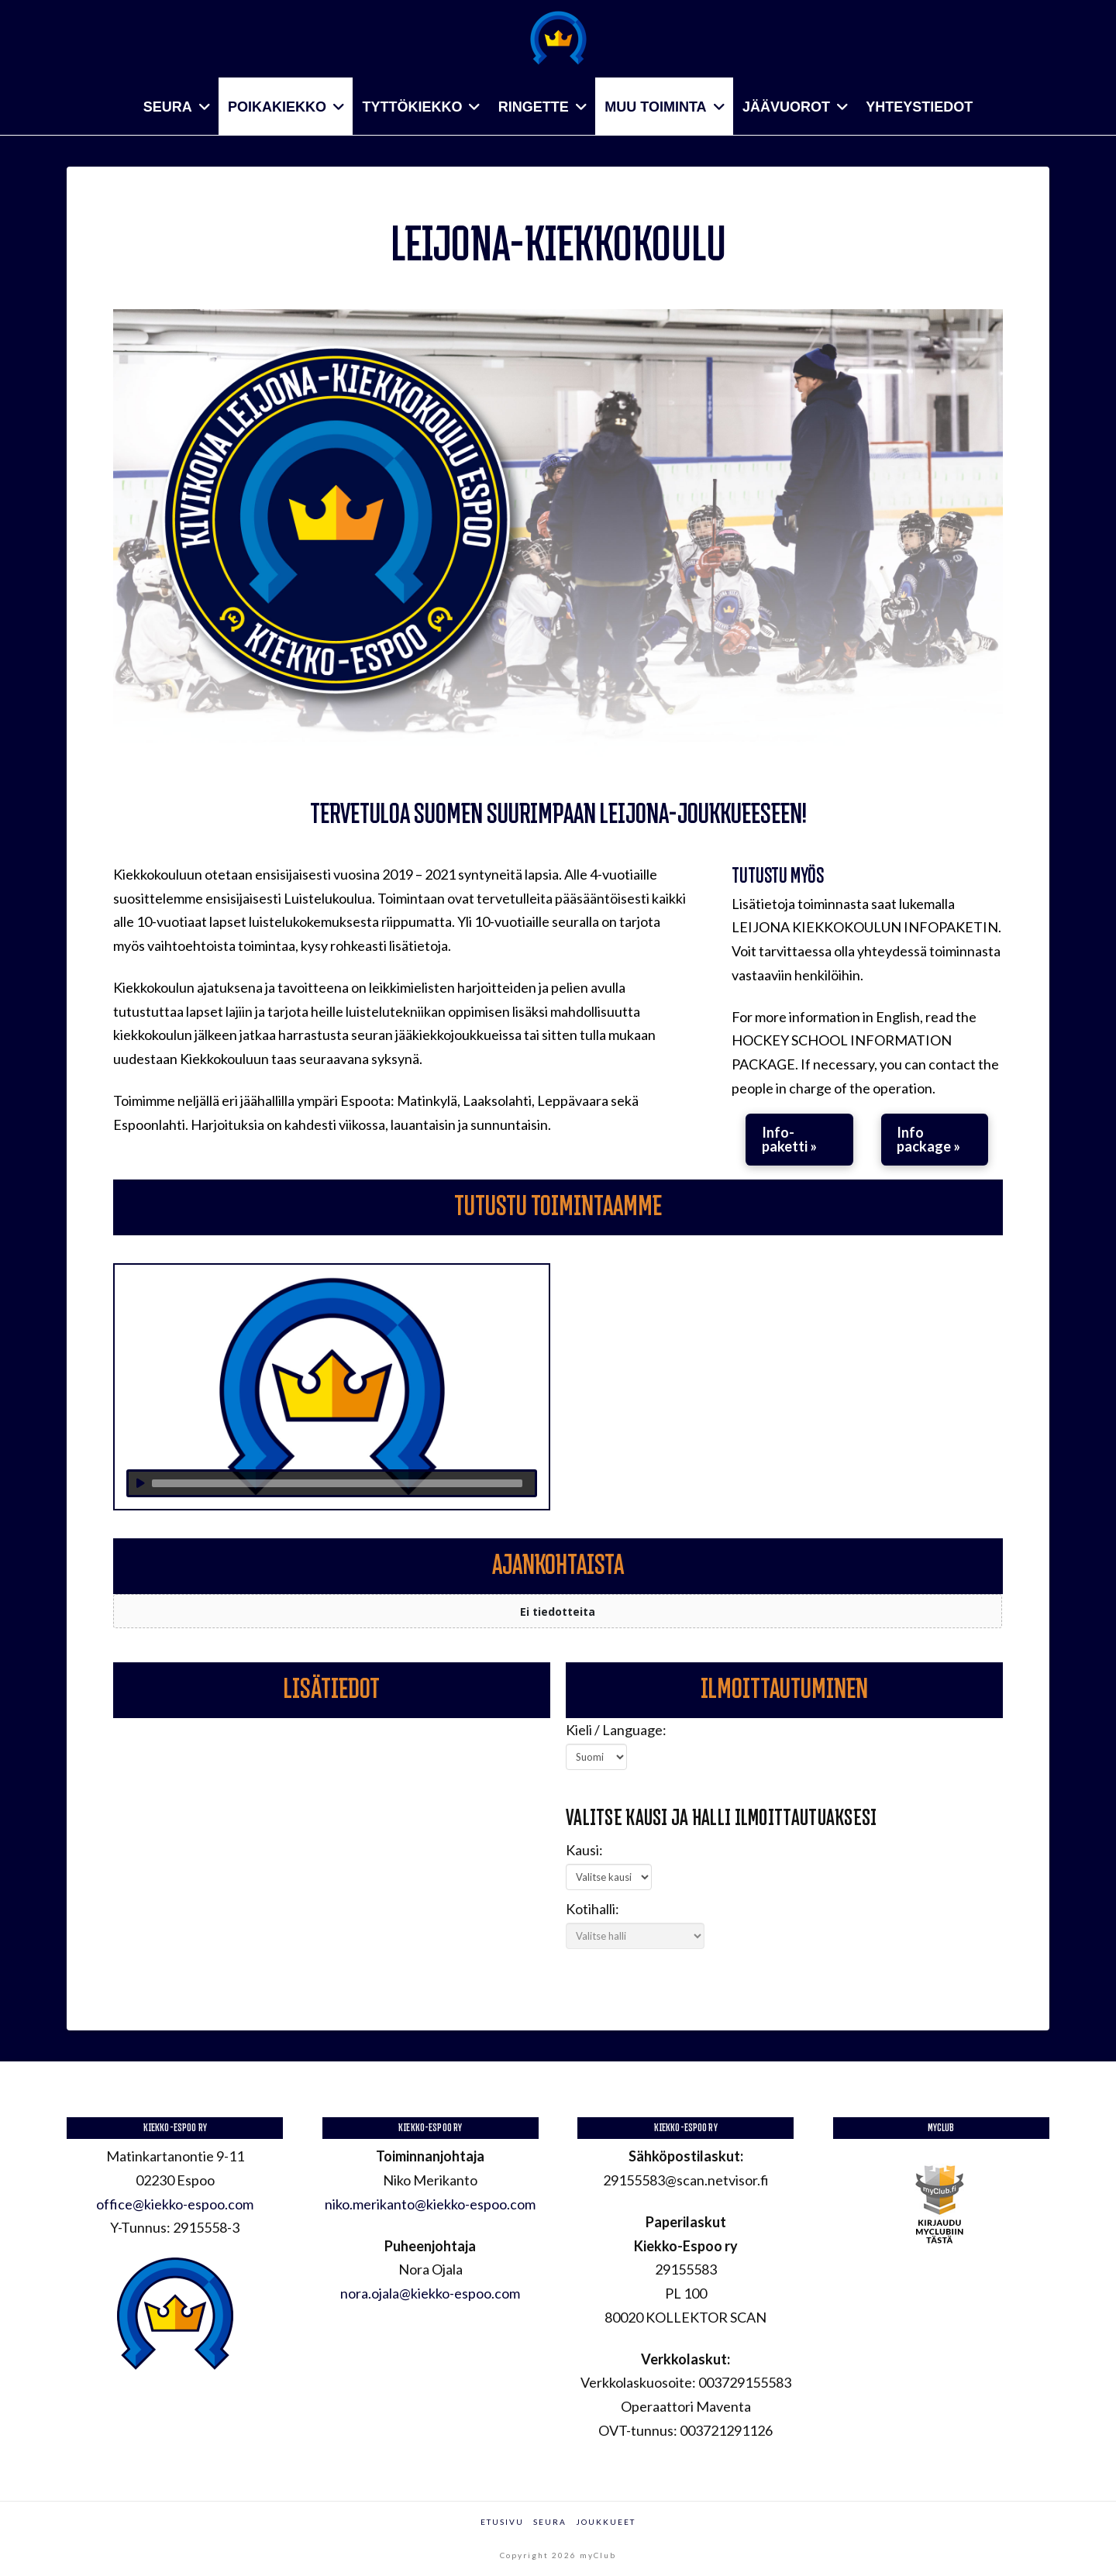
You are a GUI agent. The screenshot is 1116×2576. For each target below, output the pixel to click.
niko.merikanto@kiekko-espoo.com (430, 2204)
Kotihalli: (592, 1908)
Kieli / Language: (616, 1729)
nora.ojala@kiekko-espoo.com (430, 2293)
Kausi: (584, 1849)
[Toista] (140, 1483)
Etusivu (502, 2521)
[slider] (337, 1483)
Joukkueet (606, 2521)
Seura (550, 2521)
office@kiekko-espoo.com (174, 2204)
